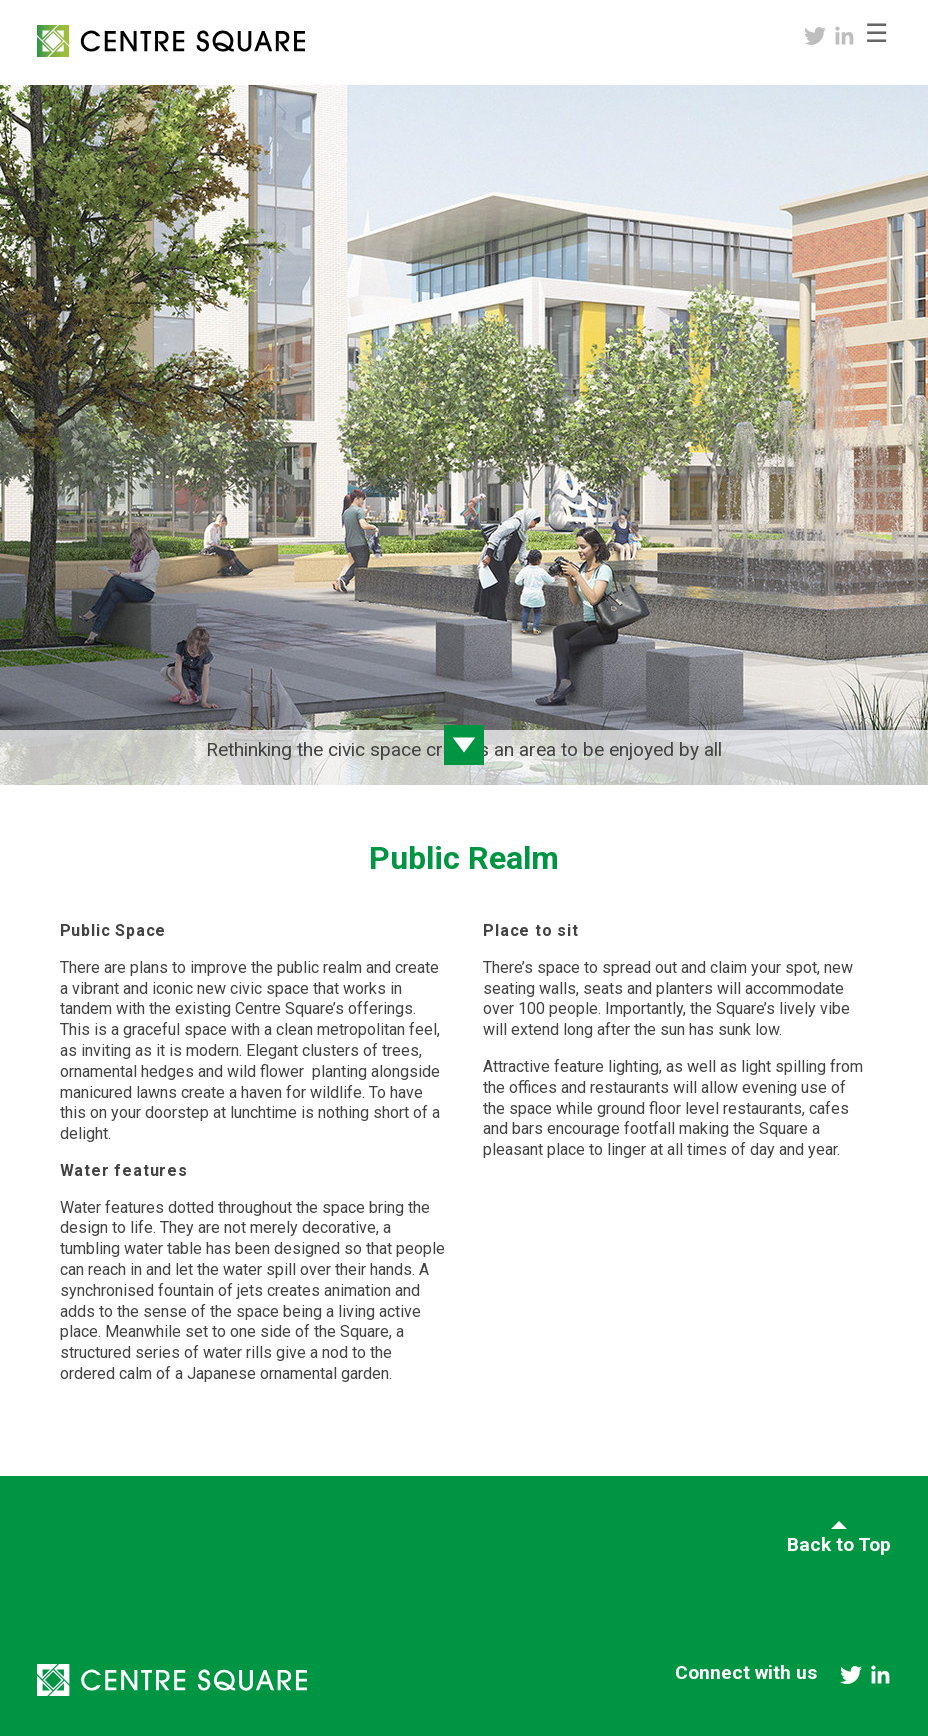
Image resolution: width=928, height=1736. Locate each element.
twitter (815, 36)
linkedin (844, 35)
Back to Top (839, 1544)
